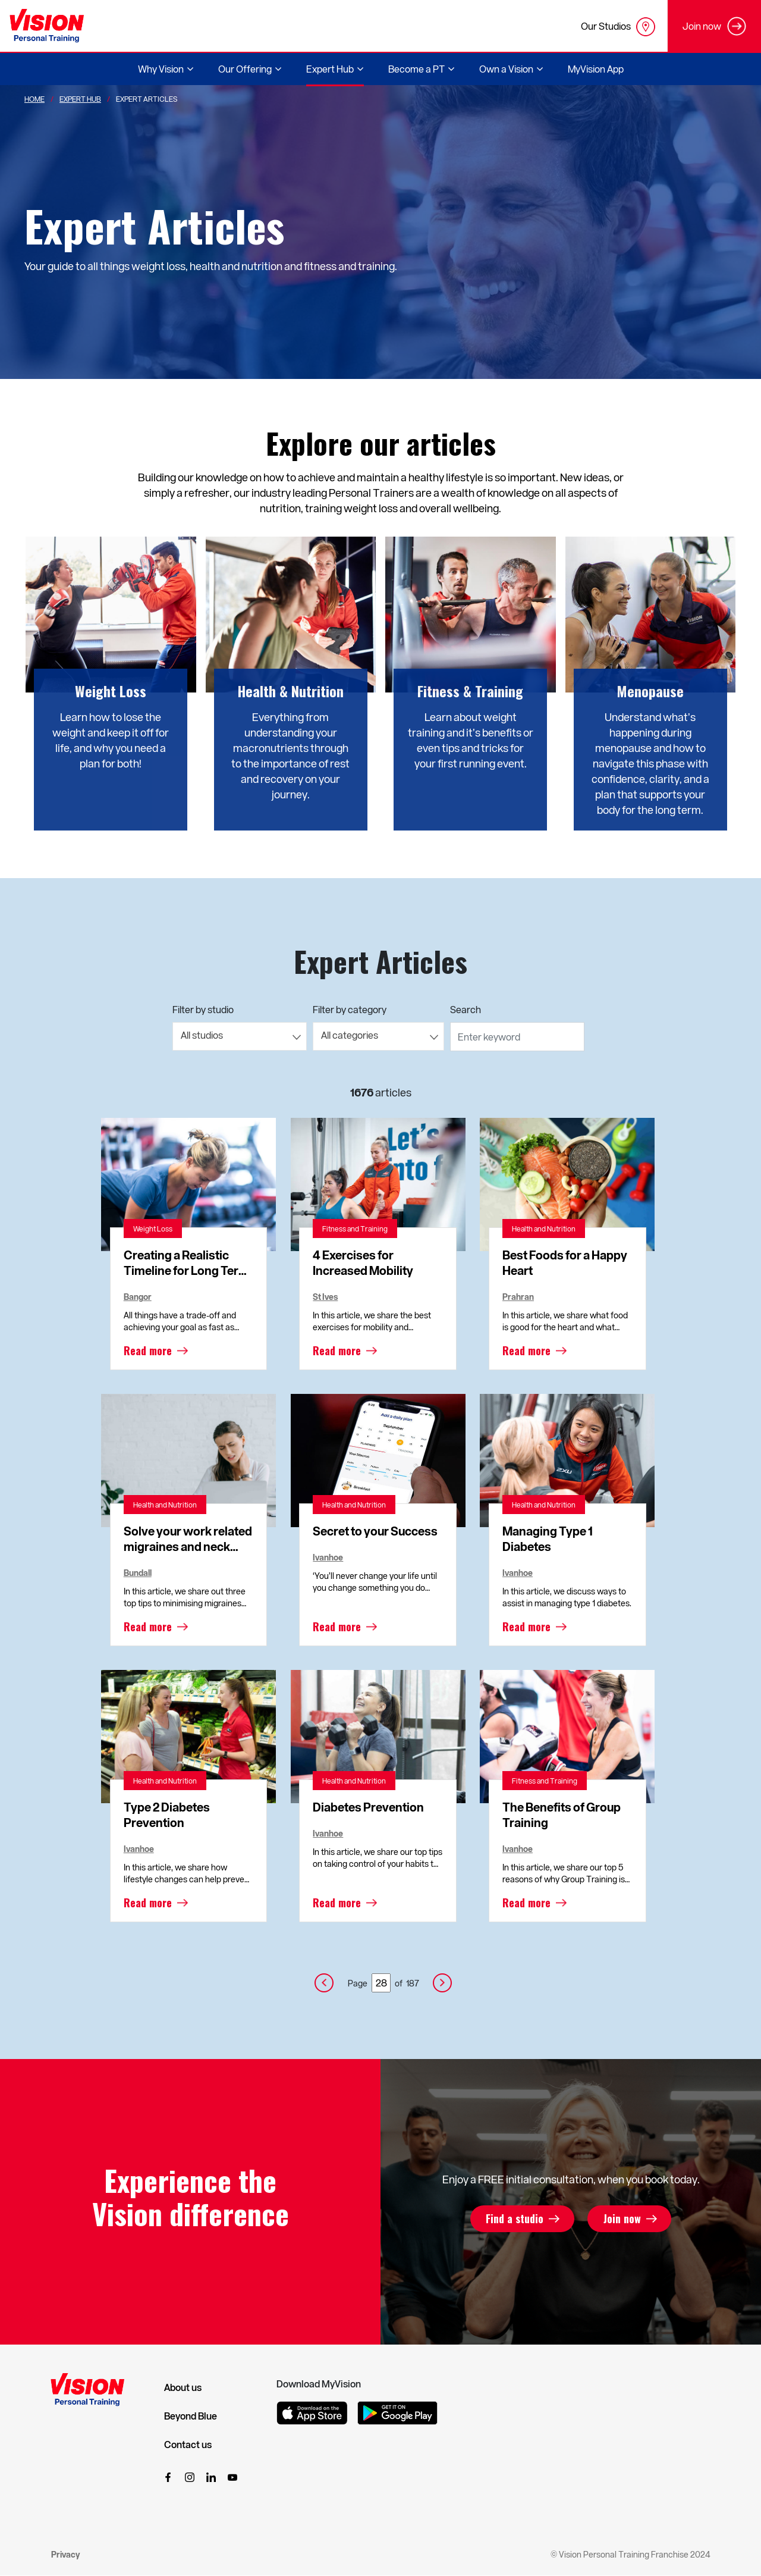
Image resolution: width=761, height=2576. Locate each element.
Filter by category (349, 1009)
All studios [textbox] (202, 1035)
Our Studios (618, 26)
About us (183, 2387)
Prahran (518, 1296)
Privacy (65, 2554)
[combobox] (239, 1036)
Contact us (188, 2444)
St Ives (325, 1296)
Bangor (138, 1296)
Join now (621, 2219)
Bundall (138, 1572)
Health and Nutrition (544, 1228)
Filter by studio (203, 1009)
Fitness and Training (355, 1228)
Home (34, 99)
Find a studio (514, 2219)
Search (465, 1009)
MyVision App (596, 68)
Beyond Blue (190, 2416)
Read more (148, 1350)
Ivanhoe (328, 1557)
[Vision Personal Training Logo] (47, 26)
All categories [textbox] (349, 1035)
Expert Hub (80, 99)
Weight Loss (152, 1228)
